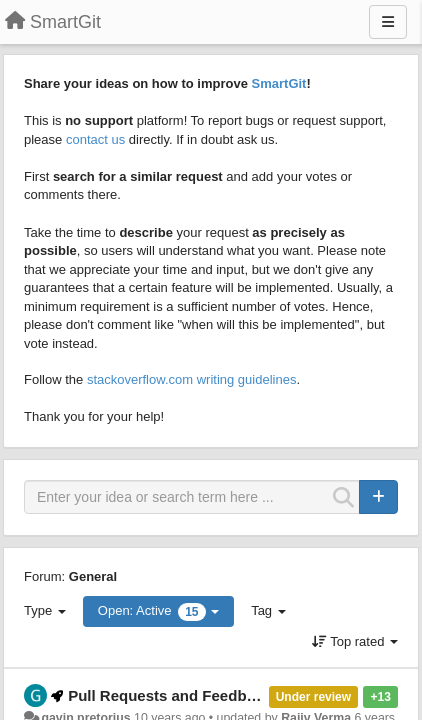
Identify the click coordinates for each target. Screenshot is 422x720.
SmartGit (279, 83)
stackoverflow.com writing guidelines (192, 379)
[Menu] (388, 22)
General (93, 576)
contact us (95, 139)
